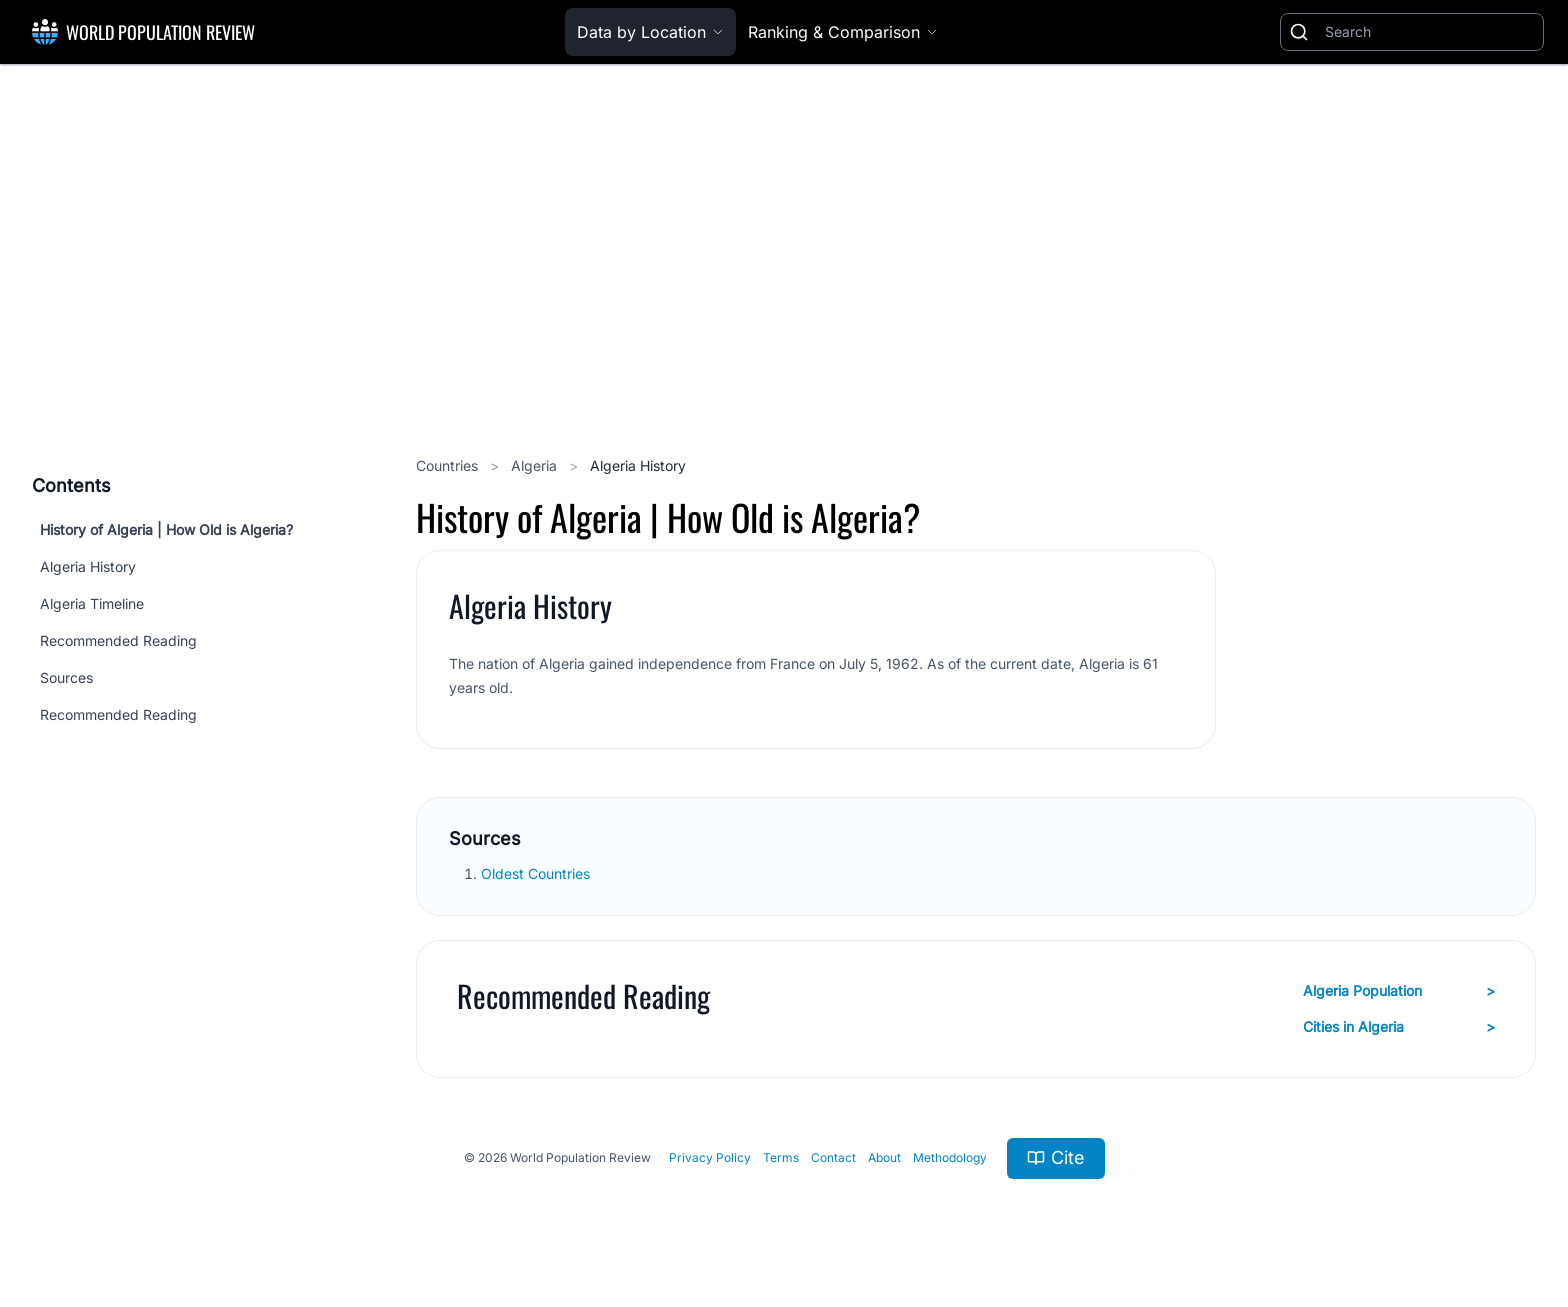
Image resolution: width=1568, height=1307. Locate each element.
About (884, 1157)
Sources (66, 677)
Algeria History (88, 566)
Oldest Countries (537, 873)
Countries (449, 465)
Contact (833, 1157)
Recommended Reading (118, 640)
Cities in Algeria (1399, 1027)
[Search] (1430, 32)
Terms (781, 1157)
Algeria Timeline (92, 603)
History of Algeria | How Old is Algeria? (166, 529)
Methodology (950, 1157)
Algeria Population (1399, 991)
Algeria (536, 465)
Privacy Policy (710, 1157)
